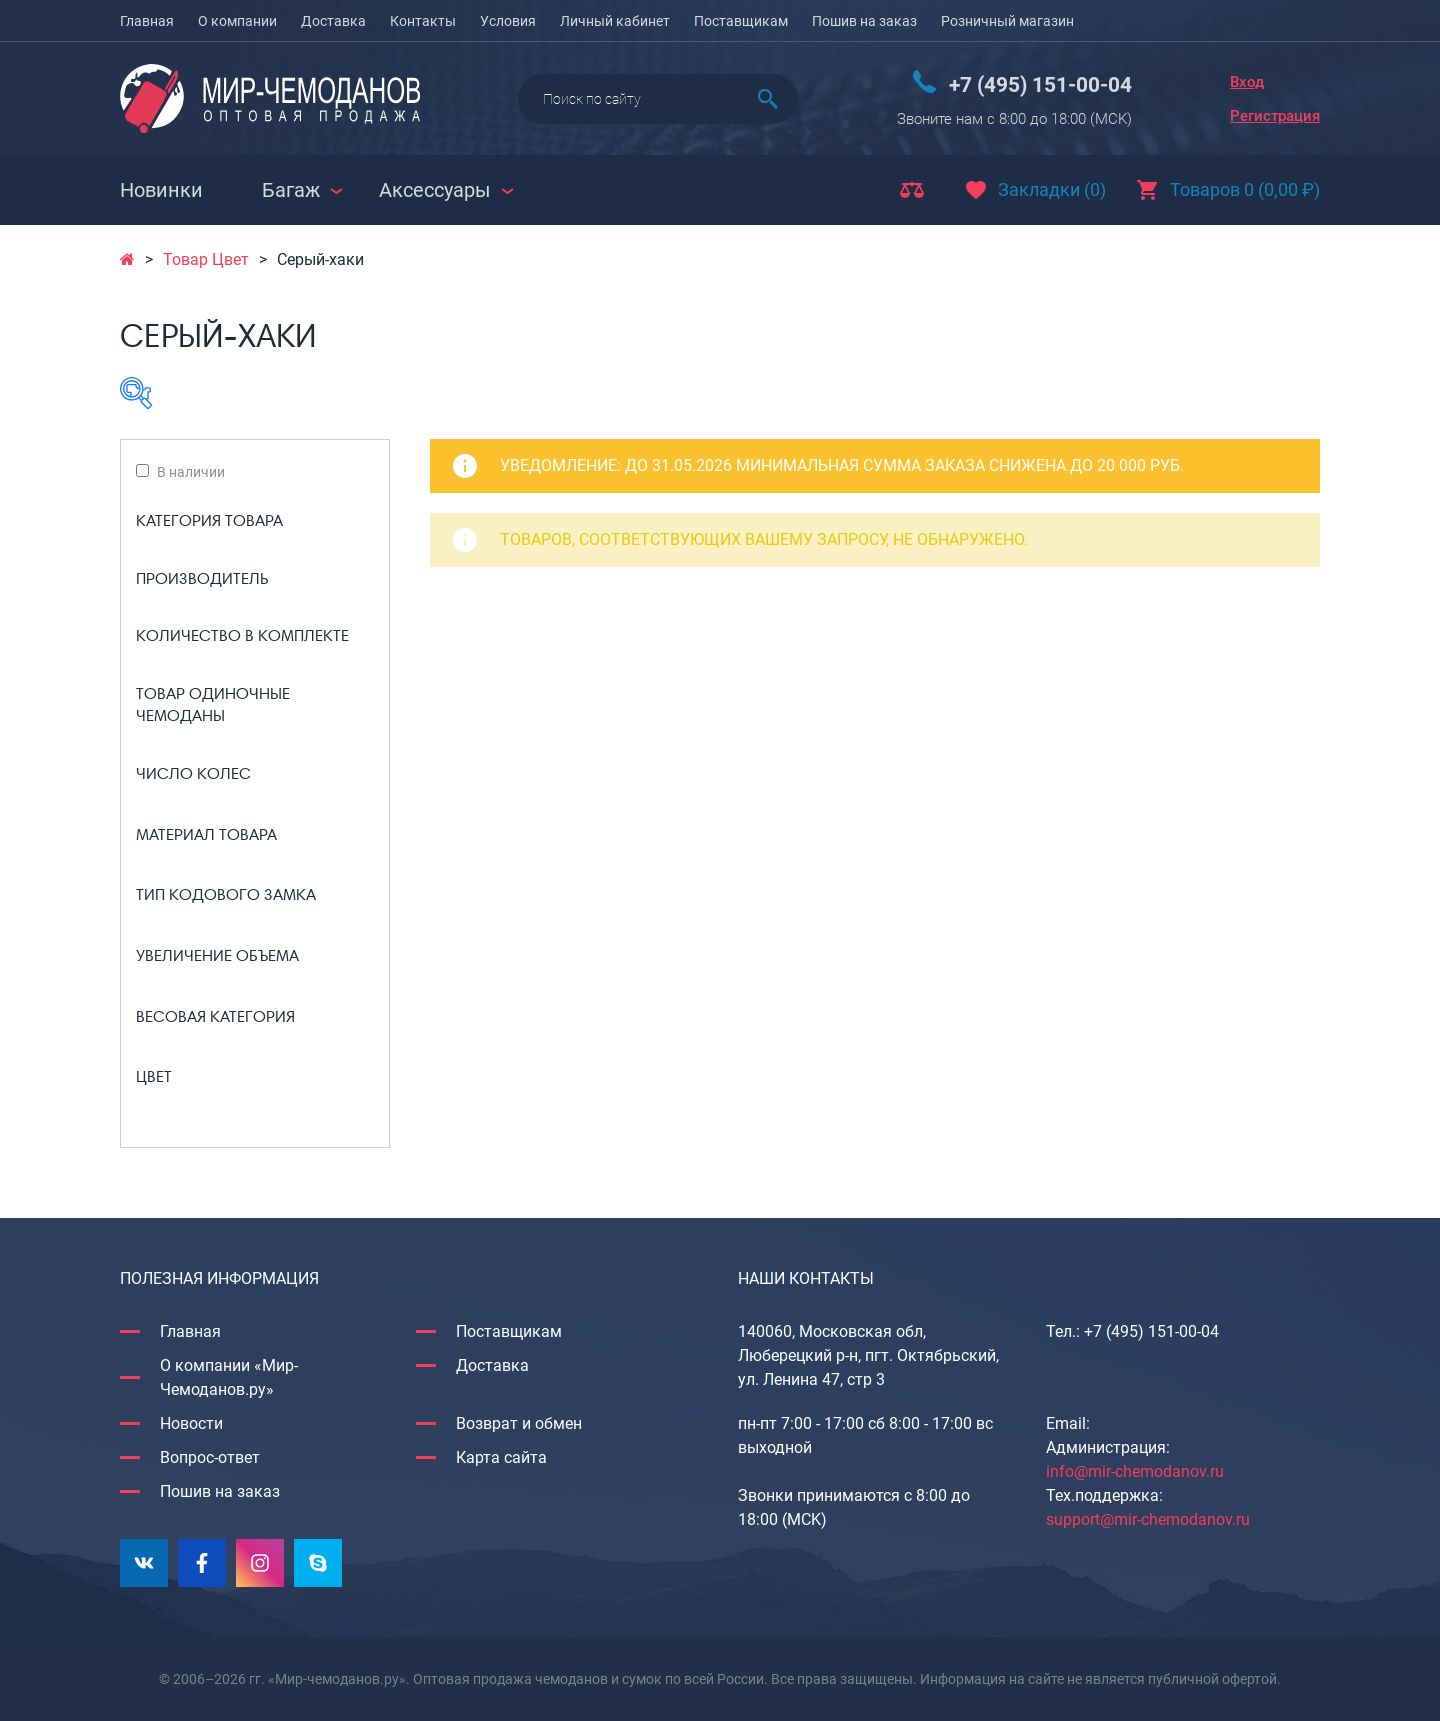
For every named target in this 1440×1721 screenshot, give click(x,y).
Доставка (333, 21)
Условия (508, 21)
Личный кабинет (615, 21)
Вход (1247, 82)
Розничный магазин (1007, 21)
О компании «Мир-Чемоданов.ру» (229, 1377)
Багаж (291, 190)
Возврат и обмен (519, 1423)
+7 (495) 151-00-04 (1040, 85)
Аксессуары (435, 190)
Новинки (161, 190)
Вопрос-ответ (210, 1457)
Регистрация (1275, 116)
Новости (191, 1423)
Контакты (423, 21)
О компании (237, 21)
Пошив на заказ (864, 21)
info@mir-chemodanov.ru (1135, 1471)
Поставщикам (741, 21)
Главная (147, 21)
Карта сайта (501, 1457)
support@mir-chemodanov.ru (1148, 1519)
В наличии (191, 472)
